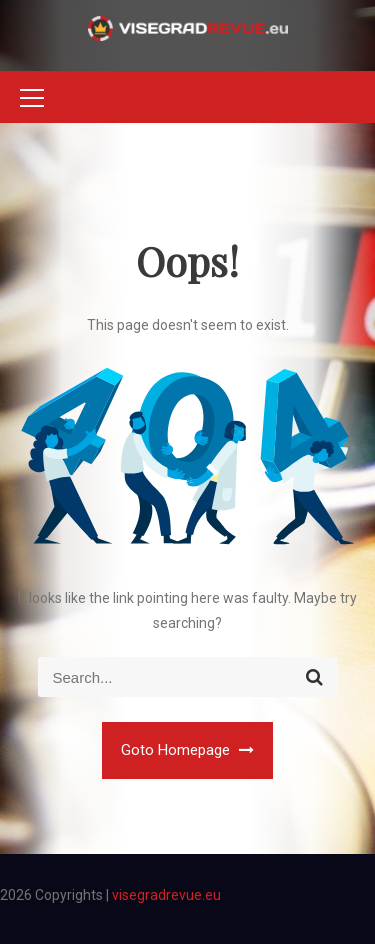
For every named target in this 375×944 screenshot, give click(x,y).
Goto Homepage (187, 750)
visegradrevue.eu (166, 895)
